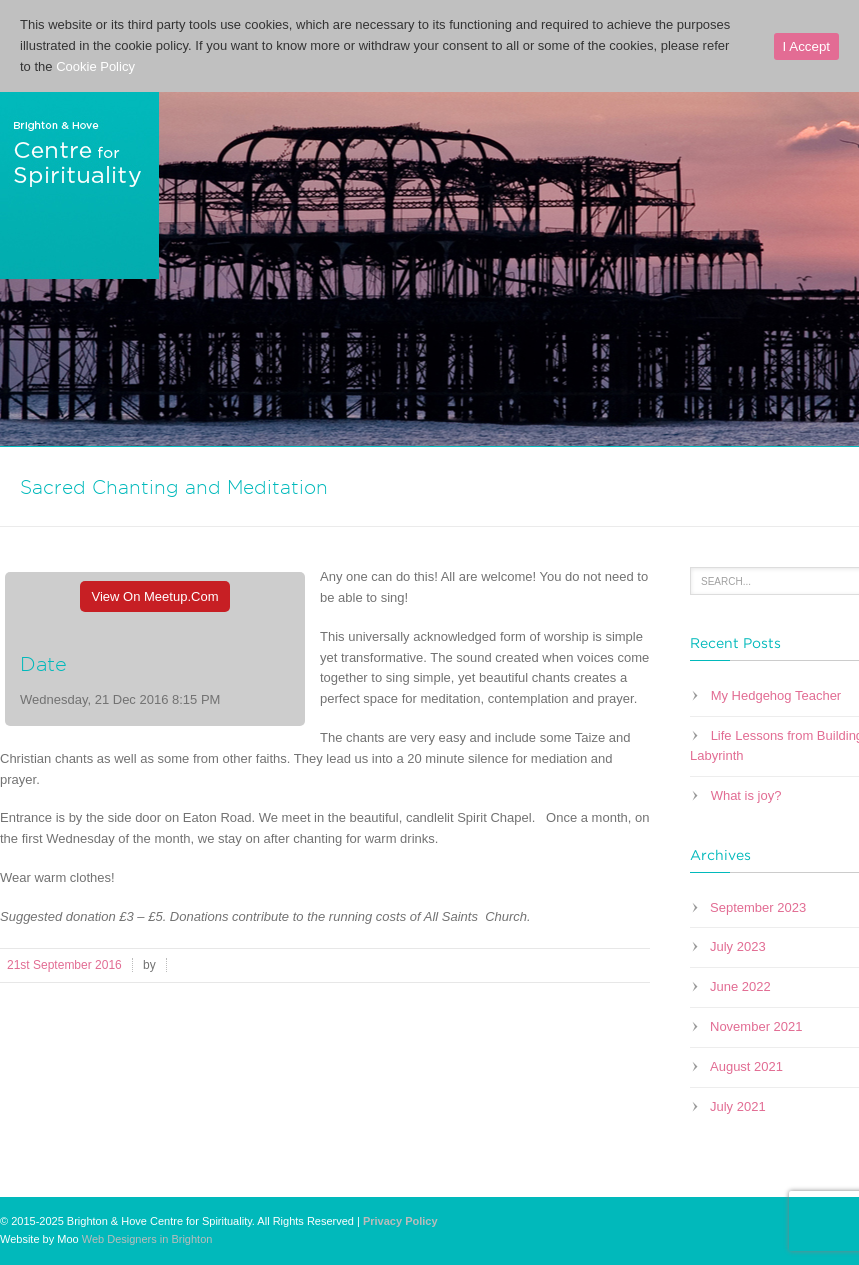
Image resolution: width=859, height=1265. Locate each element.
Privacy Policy (400, 1221)
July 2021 (738, 1106)
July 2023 (738, 946)
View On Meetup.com (155, 596)
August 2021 (746, 1066)
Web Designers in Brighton (147, 1239)
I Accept (806, 46)
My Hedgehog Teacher (776, 695)
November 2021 (756, 1026)
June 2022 (740, 986)
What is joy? (746, 795)
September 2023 (758, 907)
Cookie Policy (95, 66)
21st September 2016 (64, 965)
